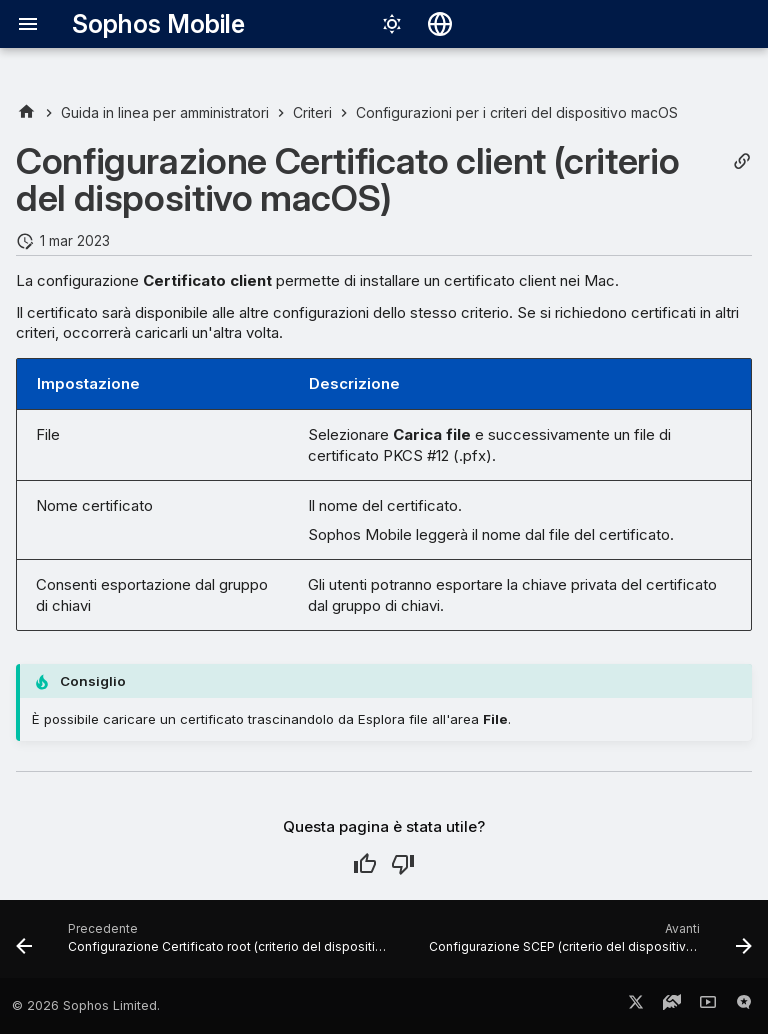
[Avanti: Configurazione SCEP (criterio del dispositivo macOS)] (588, 945)
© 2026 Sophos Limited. (86, 1005)
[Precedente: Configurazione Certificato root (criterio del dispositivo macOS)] (204, 945)
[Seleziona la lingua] (440, 24)
